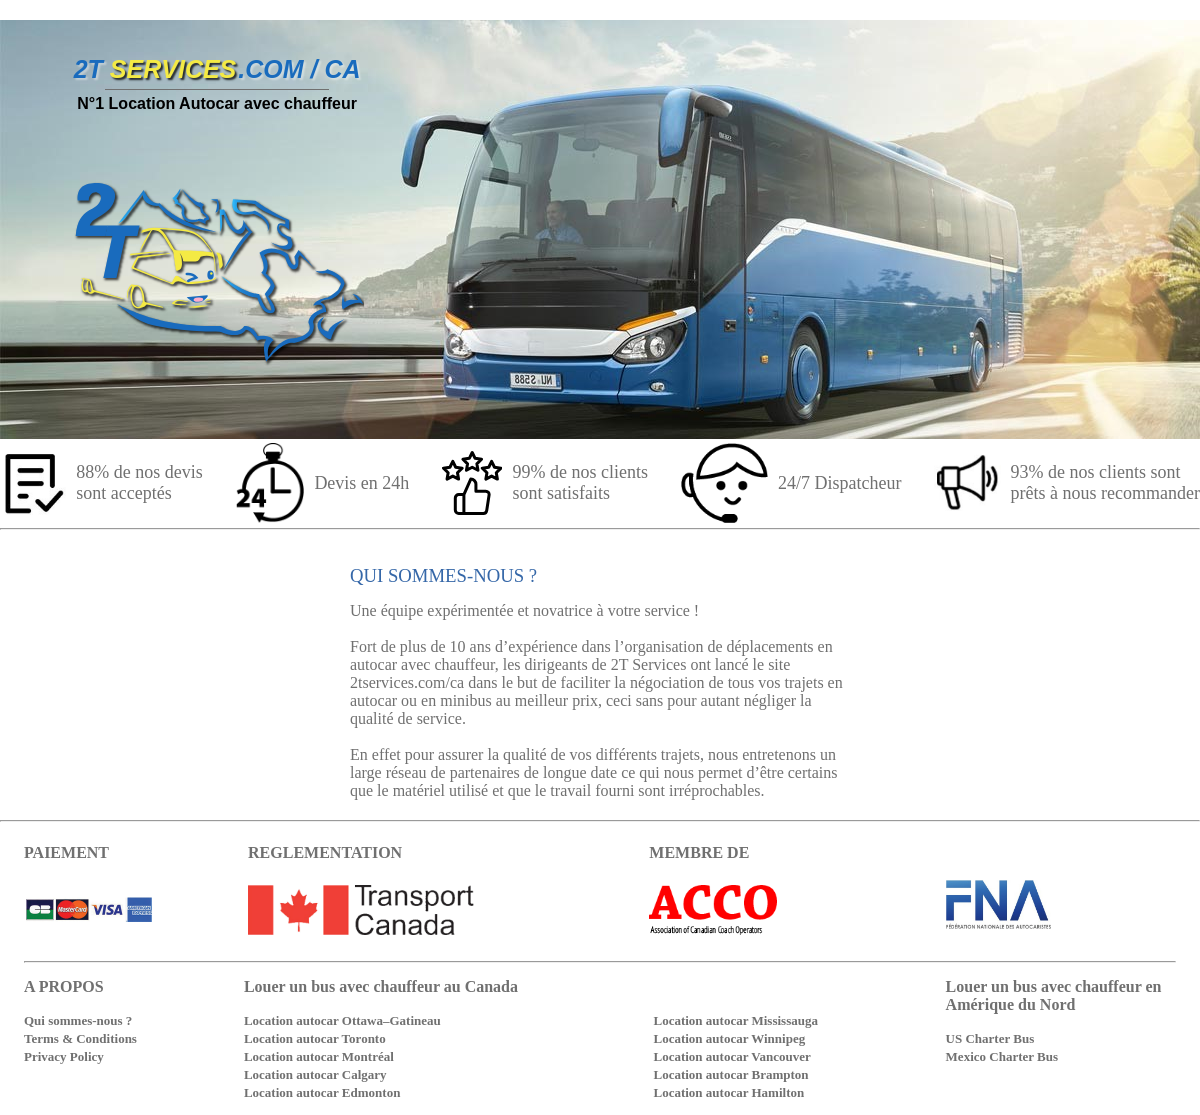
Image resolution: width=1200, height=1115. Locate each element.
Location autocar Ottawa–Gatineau (342, 1020)
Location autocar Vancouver (731, 1056)
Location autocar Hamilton (728, 1092)
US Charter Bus (990, 1038)
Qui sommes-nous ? (78, 1020)
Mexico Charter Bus (1002, 1056)
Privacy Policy (64, 1056)
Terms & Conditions (80, 1038)
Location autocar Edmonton (322, 1092)
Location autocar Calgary (315, 1074)
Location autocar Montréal (319, 1056)
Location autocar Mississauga (735, 1020)
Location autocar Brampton (730, 1074)
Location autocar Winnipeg (729, 1038)
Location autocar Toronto (315, 1038)
